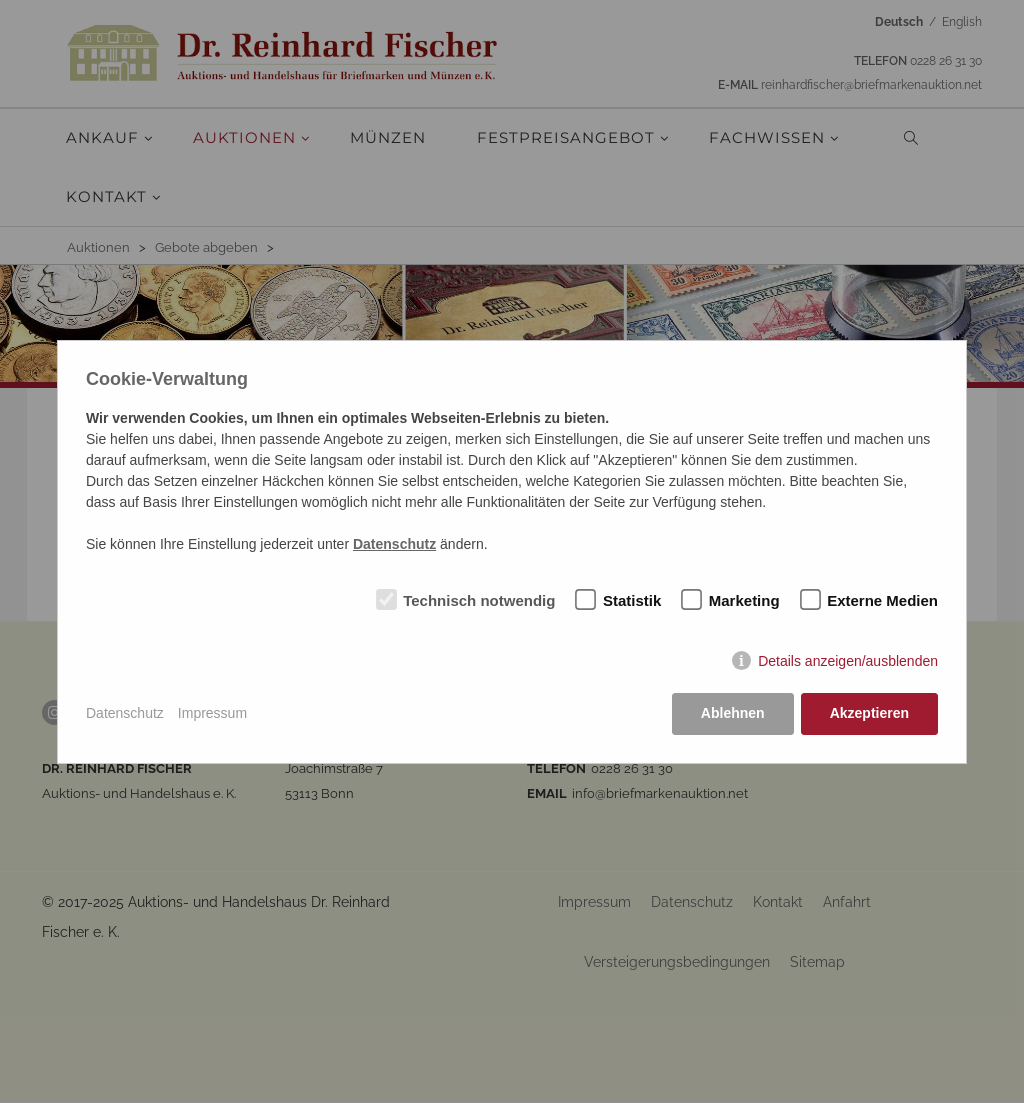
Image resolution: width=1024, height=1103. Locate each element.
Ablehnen (733, 713)
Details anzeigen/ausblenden (848, 661)
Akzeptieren (869, 713)
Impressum (212, 713)
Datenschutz (125, 713)
